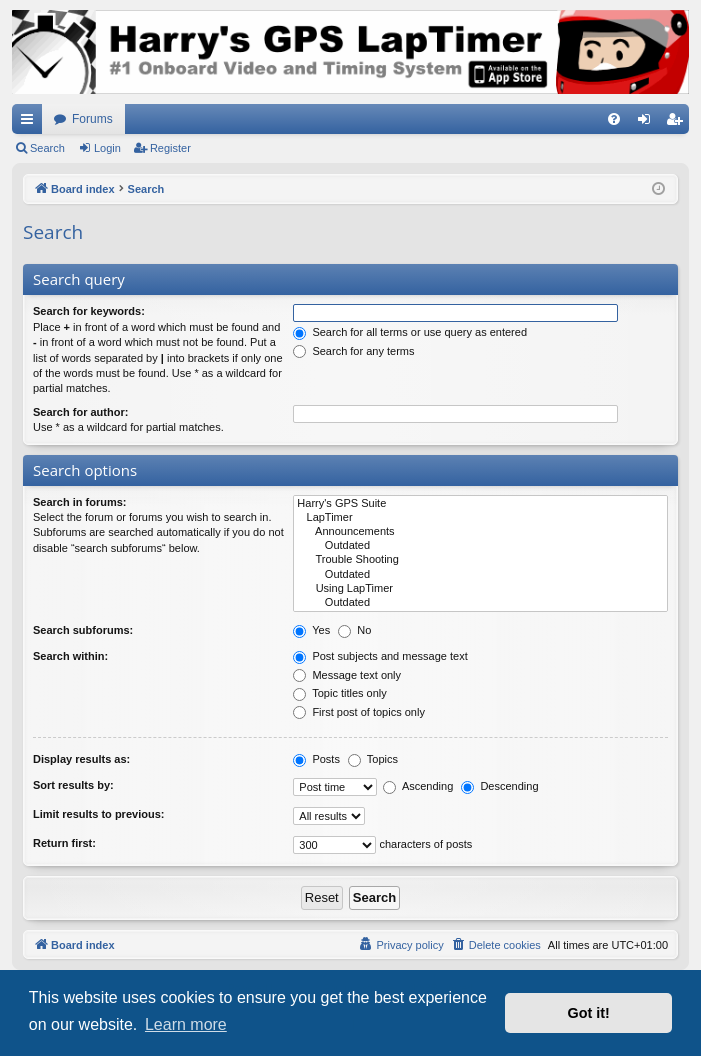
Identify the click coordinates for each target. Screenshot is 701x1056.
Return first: (64, 843)
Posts (316, 759)
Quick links (31, 123)
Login (107, 148)
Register (170, 148)
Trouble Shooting (480, 560)
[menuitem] (614, 119)
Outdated (480, 546)
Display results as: (81, 759)
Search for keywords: (89, 311)
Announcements (480, 532)
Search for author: (80, 412)
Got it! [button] (589, 1013)
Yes (311, 630)
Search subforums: (83, 630)
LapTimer (480, 518)
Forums (92, 119)
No (354, 630)
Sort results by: (73, 785)
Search (47, 148)
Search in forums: (80, 502)
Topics (373, 759)
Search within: (70, 656)
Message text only (347, 675)
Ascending (418, 786)
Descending (499, 786)
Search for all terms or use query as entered (410, 332)
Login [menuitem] (648, 123)
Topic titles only (339, 693)
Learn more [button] (186, 1024)
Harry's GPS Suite (480, 504)
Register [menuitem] (678, 123)
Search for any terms (353, 351)
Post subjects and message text (380, 656)
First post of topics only (359, 712)
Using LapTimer (480, 589)
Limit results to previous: (98, 814)
